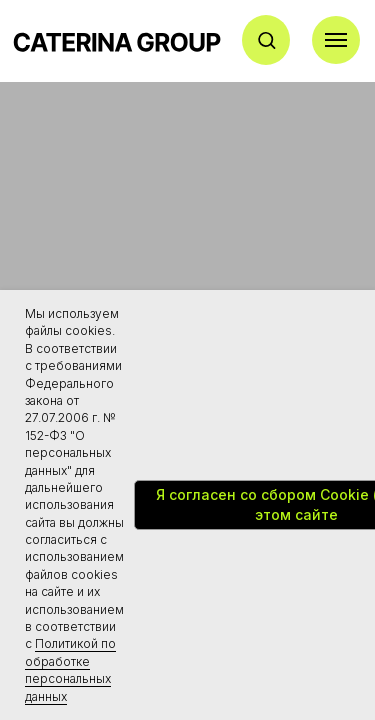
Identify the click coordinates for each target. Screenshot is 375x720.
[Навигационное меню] (336, 40)
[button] (266, 39)
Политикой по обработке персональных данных (70, 669)
